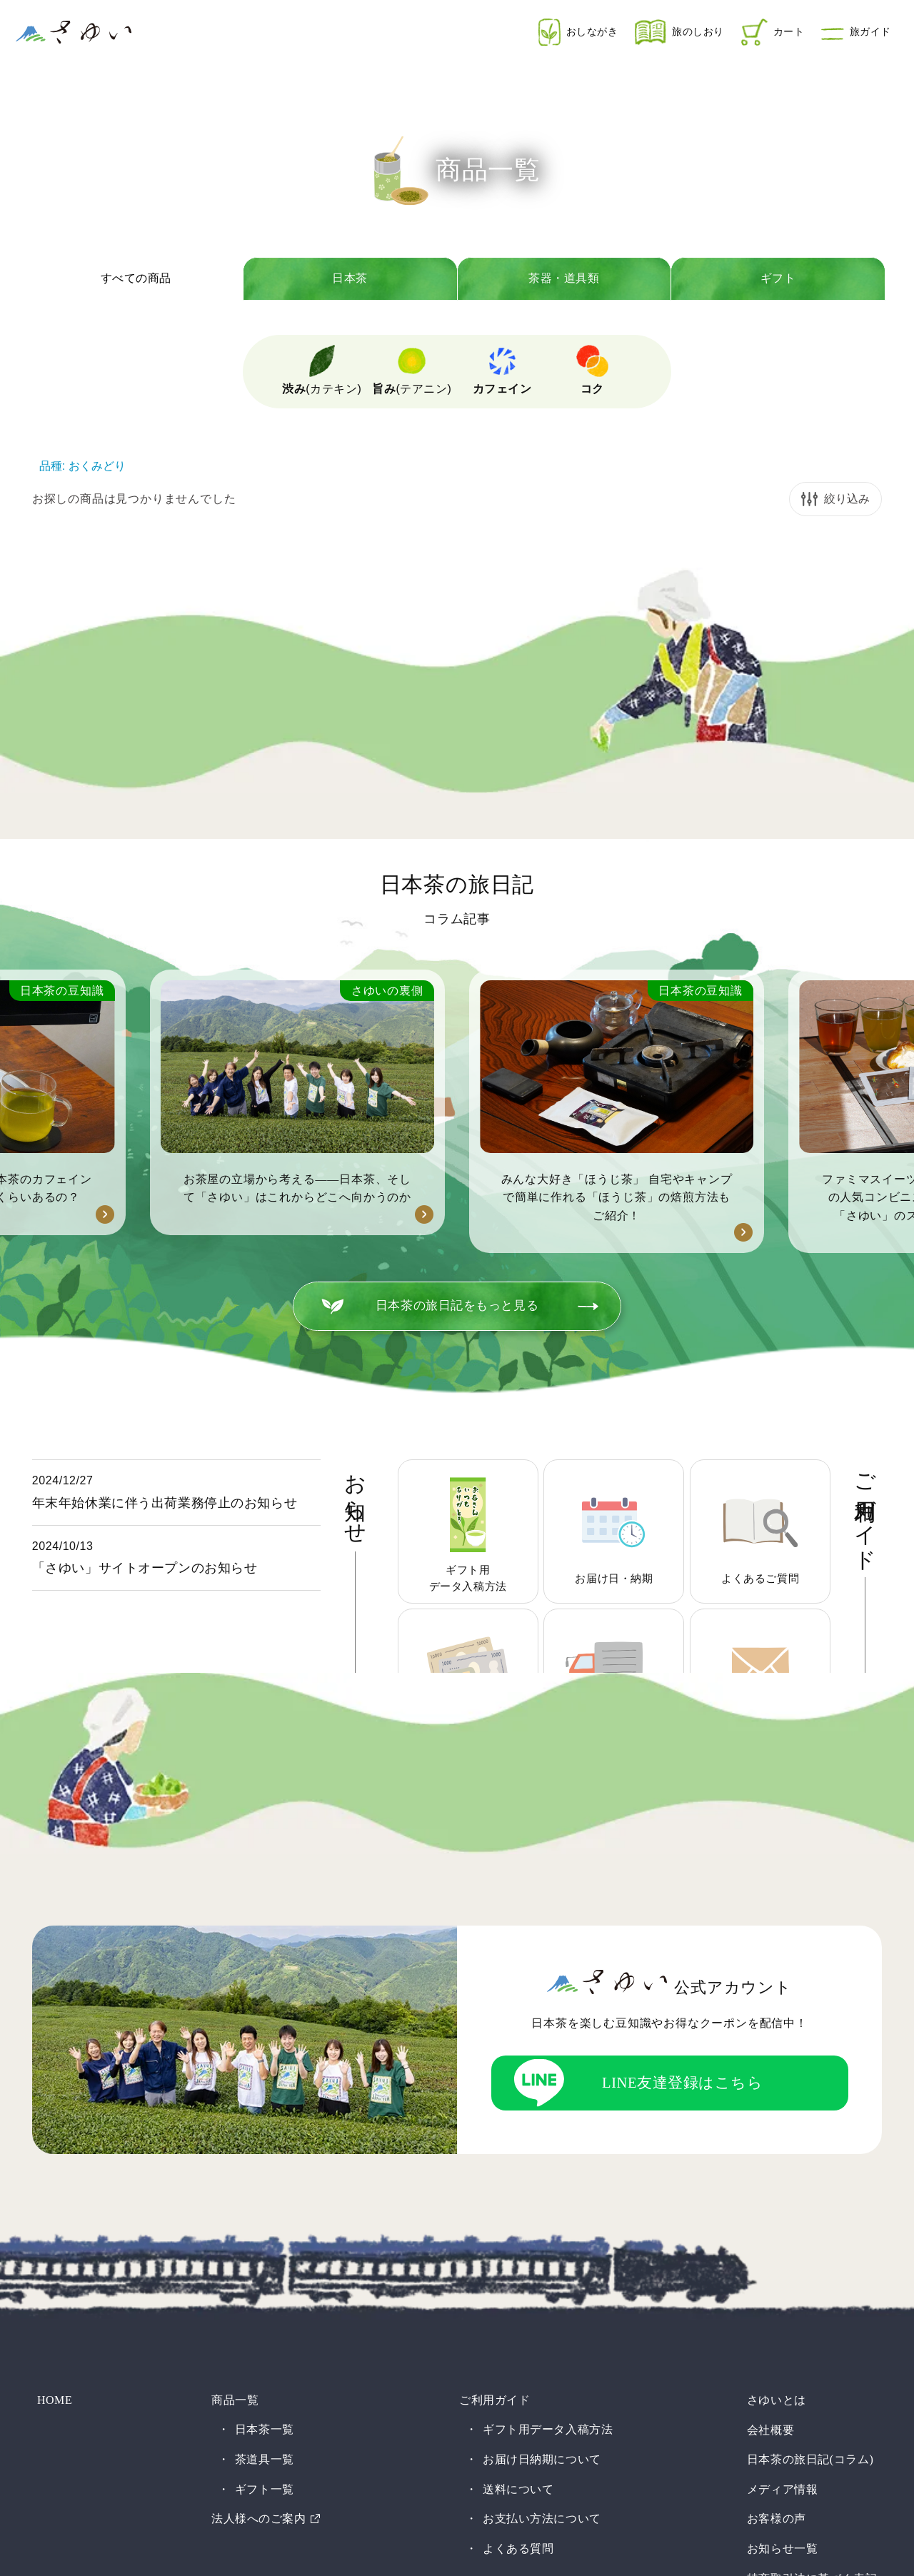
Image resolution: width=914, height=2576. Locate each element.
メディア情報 (786, 2212)
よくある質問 (517, 2271)
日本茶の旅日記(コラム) (814, 2183)
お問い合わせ (786, 2361)
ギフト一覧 (263, 2212)
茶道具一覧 (263, 2183)
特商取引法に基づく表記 (816, 2301)
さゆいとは (780, 2124)
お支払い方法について (541, 2242)
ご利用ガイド (489, 2124)
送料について (517, 2212)
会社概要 (774, 2153)
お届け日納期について (541, 2183)
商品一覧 (229, 2124)
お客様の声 (780, 2242)
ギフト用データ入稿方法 (547, 2153)
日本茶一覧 (263, 2153)
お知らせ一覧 (786, 2271)
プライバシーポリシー (810, 2331)
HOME (50, 2124)
